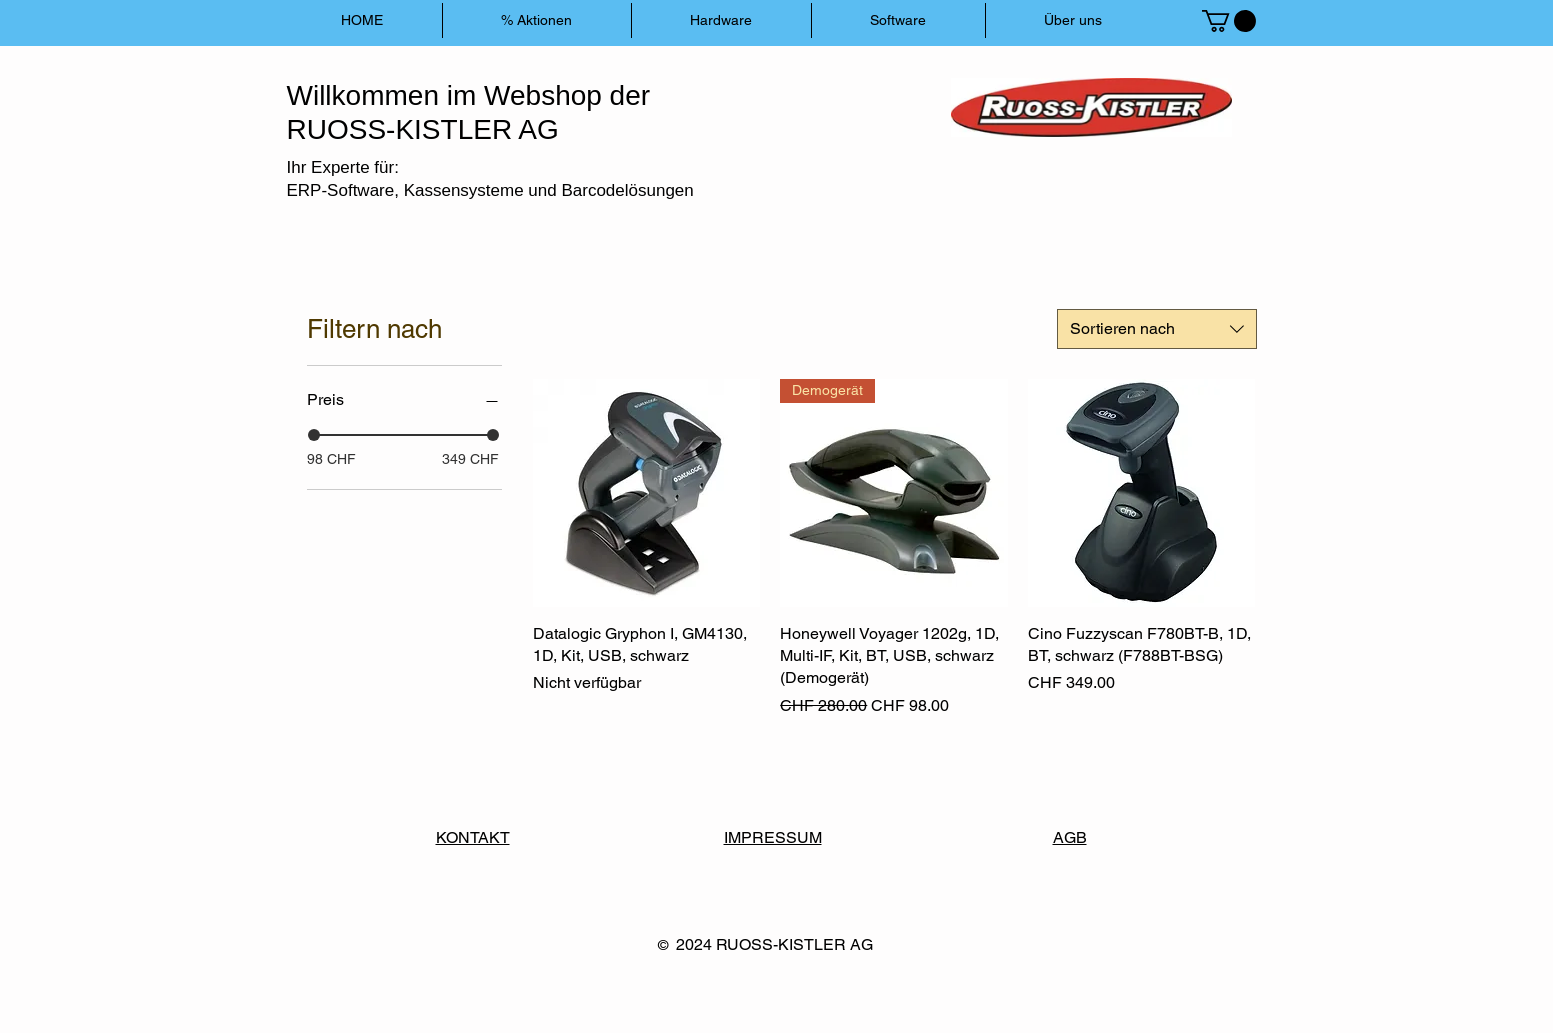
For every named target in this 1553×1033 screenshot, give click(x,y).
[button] (1229, 21)
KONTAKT (473, 837)
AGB (1070, 837)
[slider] (314, 435)
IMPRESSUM (773, 837)
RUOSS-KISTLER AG (794, 944)
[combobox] (1157, 329)
